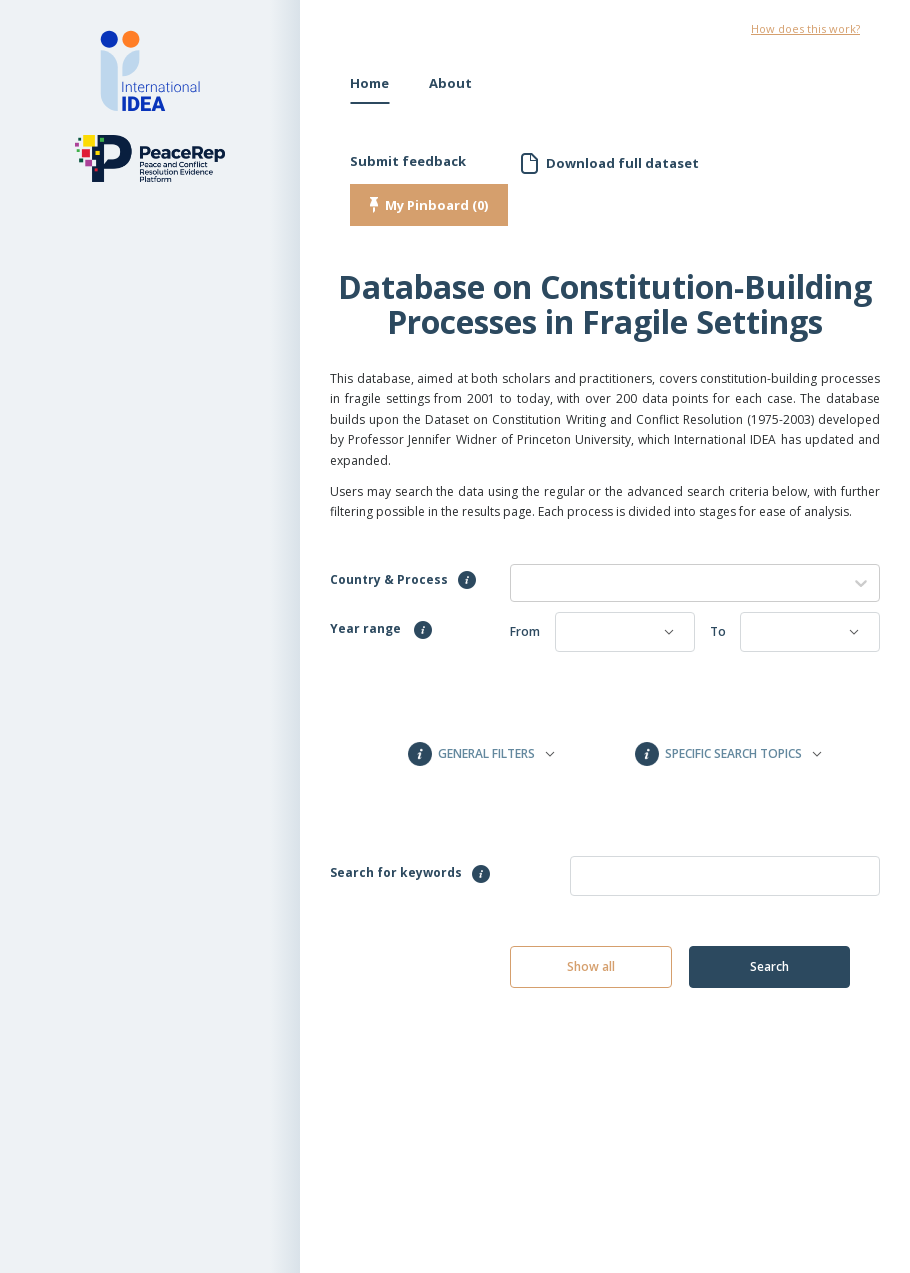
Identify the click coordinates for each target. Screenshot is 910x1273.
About (450, 83)
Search (769, 966)
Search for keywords (410, 873)
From (525, 631)
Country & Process (403, 580)
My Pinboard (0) (436, 205)
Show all (591, 966)
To (718, 631)
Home (369, 83)
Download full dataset (622, 163)
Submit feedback (408, 161)
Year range (381, 629)
